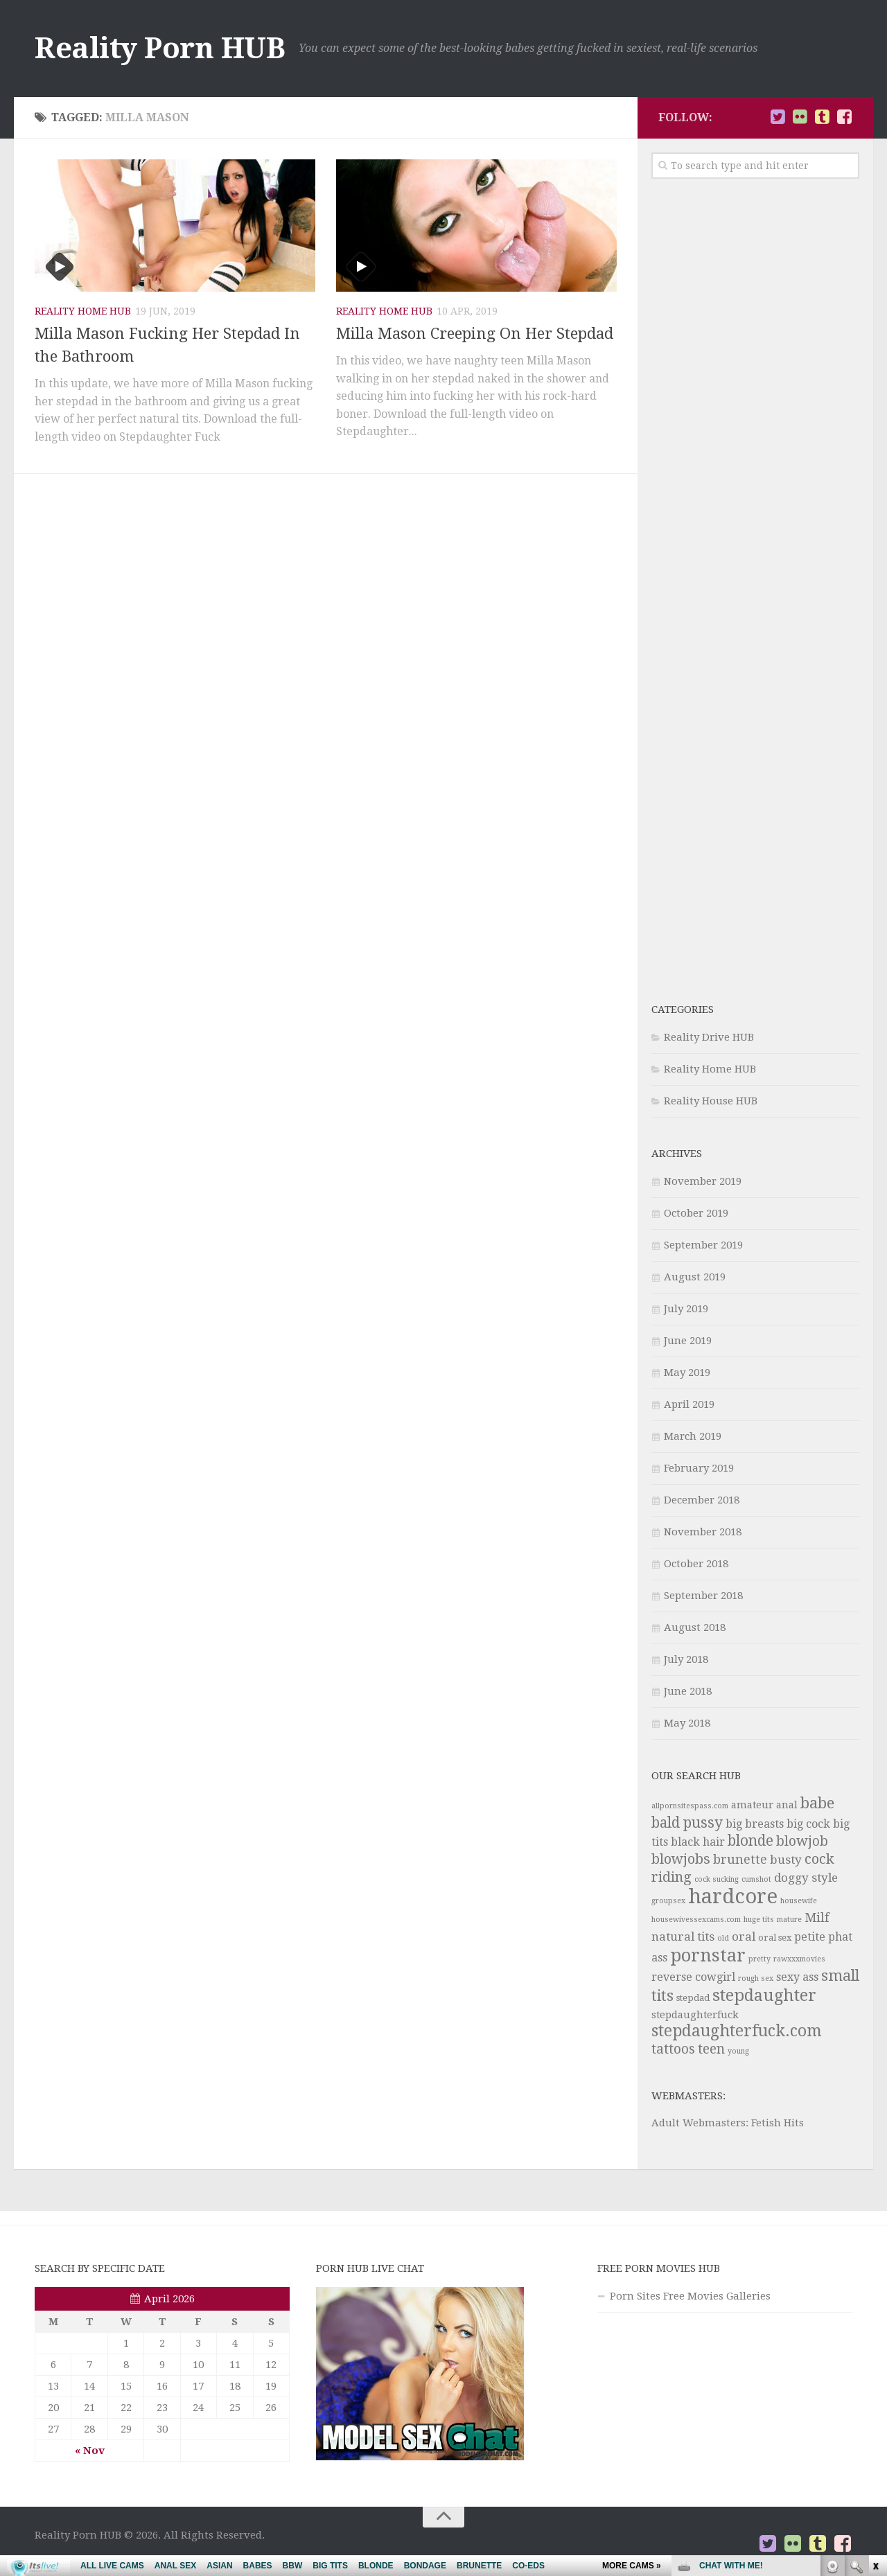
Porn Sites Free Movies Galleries (690, 2296)
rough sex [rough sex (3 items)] (755, 1978)
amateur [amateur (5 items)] (752, 1804)
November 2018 (702, 1532)
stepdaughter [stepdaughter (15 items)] (764, 1995)
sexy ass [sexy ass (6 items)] (797, 1977)
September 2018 (703, 1595)
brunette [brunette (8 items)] (740, 1859)
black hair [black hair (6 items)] (698, 1842)
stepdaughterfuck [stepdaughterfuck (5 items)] (695, 2014)
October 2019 (696, 1213)
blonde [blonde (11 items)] (750, 1841)
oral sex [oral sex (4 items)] (774, 1937)
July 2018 (686, 1659)
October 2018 (696, 1564)
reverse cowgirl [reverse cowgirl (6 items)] (693, 1977)
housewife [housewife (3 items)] (798, 1900)
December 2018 (701, 1500)
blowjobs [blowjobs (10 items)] (680, 1859)
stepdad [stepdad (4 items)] (693, 1998)
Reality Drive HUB (709, 1037)
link (875, 2359)
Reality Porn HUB (160, 48)
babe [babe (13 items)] (817, 1803)
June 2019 (688, 1340)
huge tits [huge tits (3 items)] (759, 1919)
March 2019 (692, 1436)
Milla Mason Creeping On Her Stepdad (474, 333)
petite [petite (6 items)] (809, 1936)
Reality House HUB (710, 1101)
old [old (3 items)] (723, 1938)
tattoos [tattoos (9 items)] (673, 2049)
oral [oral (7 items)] (743, 1936)
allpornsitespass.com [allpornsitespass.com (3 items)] (689, 1805)
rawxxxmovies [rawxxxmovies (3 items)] (799, 1959)
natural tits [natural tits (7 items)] (682, 1936)
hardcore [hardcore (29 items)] (733, 1896)
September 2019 (703, 1245)
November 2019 (702, 1181)
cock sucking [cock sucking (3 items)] (716, 1879)
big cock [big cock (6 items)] (808, 1823)
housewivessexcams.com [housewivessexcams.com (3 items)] (696, 1919)
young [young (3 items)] (738, 2051)
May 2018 (687, 1723)
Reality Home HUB (83, 311)
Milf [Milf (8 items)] (817, 1917)
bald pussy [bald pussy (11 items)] (687, 1823)
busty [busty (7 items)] (786, 1860)
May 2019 (687, 1372)
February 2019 (699, 1468)
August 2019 (695, 1277)
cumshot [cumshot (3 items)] (756, 1879)
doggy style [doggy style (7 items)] (806, 1878)
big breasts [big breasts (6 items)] (755, 1823)
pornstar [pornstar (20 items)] (708, 1955)
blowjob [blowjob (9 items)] (802, 1841)
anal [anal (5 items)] (787, 1804)
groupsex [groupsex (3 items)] (668, 1900)
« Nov (90, 2450)
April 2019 (689, 1404)
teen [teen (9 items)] (711, 2049)
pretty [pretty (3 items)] (759, 1959)
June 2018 (688, 1691)
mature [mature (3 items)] (789, 1919)
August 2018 (695, 1627)
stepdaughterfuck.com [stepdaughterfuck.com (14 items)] (736, 2031)
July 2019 (686, 1309)
